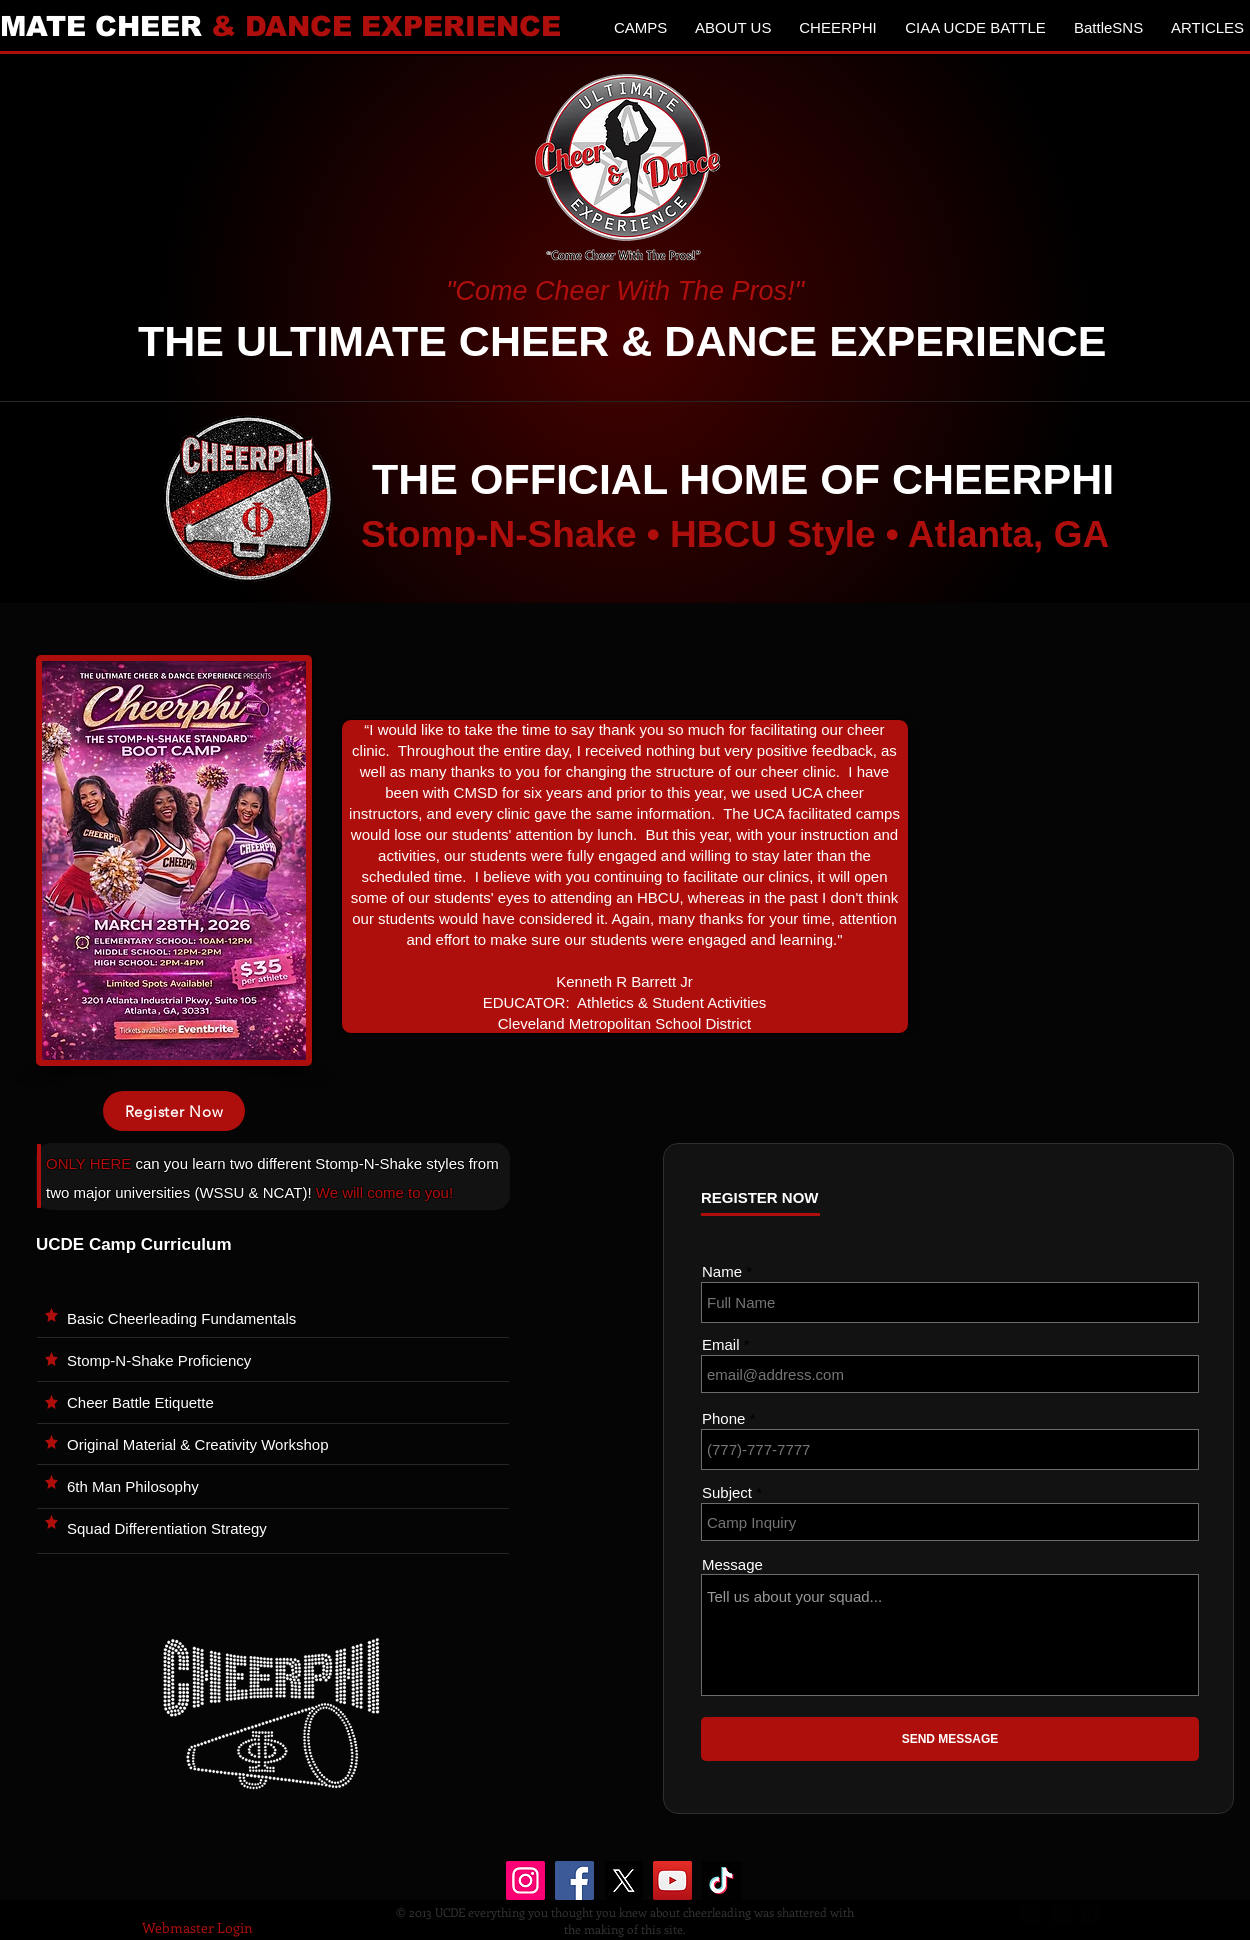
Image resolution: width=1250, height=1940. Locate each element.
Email (721, 1344)
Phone (723, 1418)
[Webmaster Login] (197, 1928)
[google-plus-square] (1031, 1914)
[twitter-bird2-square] (1061, 1914)
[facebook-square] (1091, 1914)
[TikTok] (721, 1880)
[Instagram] (525, 1880)
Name (722, 1271)
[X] (623, 1880)
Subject (727, 1492)
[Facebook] (574, 1880)
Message (732, 1564)
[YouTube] (672, 1880)
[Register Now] (174, 1111)
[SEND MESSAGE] (950, 1739)
